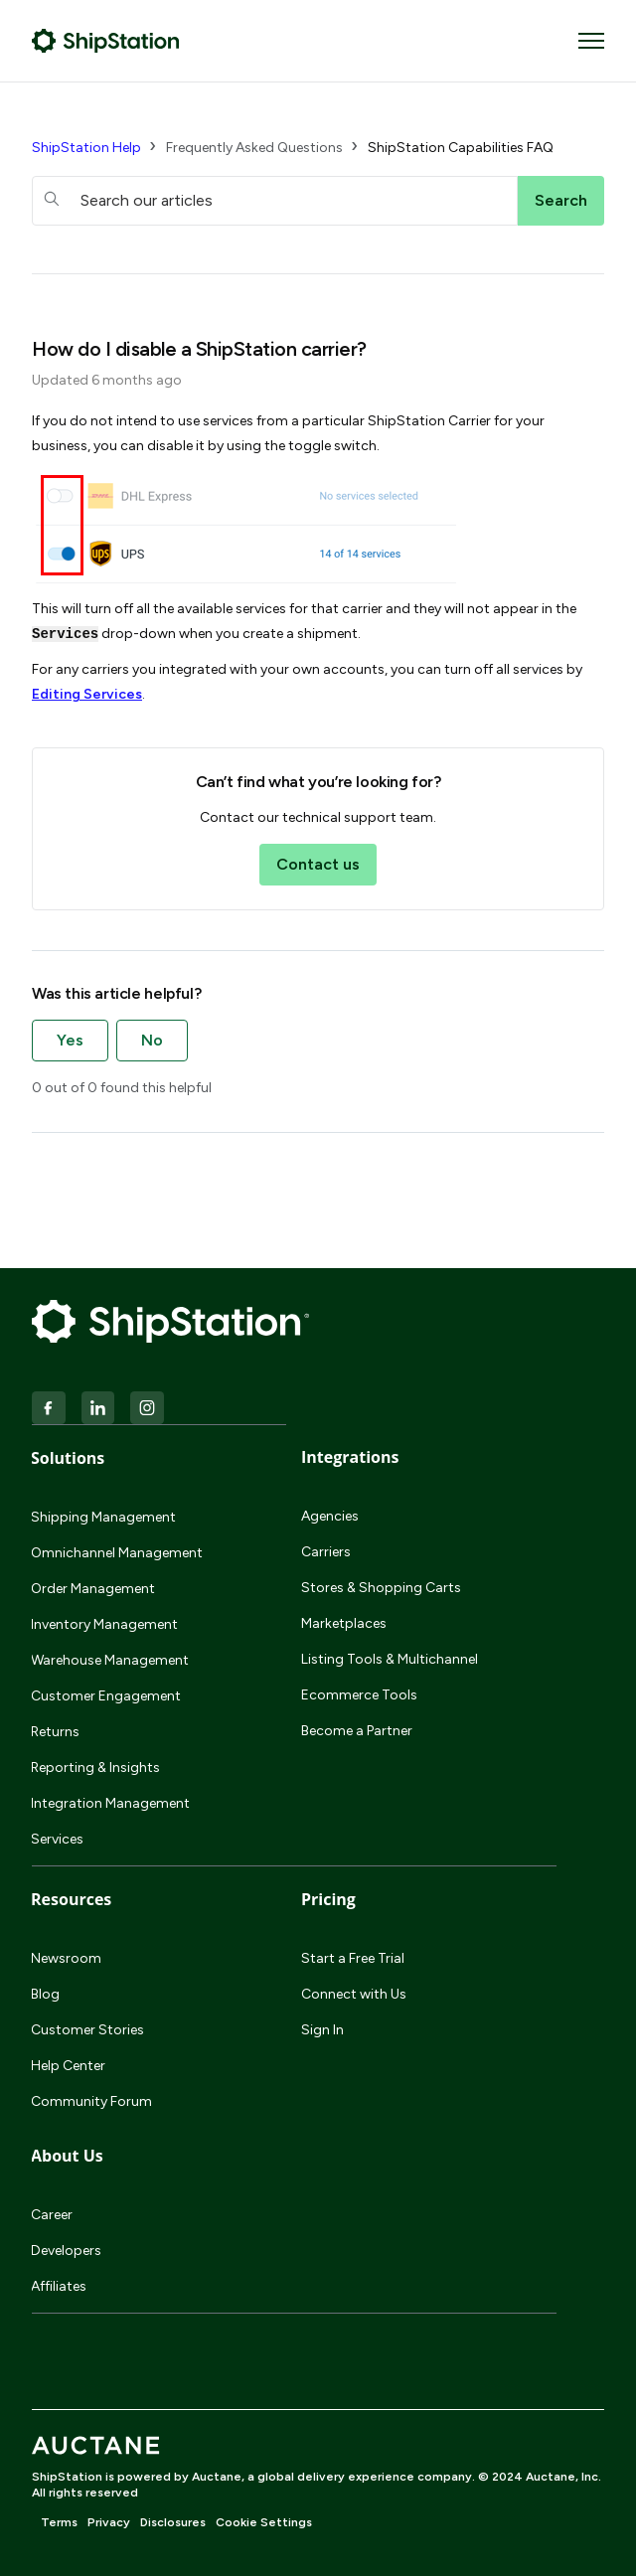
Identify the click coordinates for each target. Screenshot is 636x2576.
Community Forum (91, 2101)
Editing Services (87, 694)
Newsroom (66, 1958)
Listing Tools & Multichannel (389, 1659)
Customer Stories (87, 2029)
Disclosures (173, 2522)
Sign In (322, 2029)
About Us (67, 2156)
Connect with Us (353, 1994)
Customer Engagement (106, 1696)
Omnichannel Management (117, 1552)
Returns (55, 1731)
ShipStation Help (86, 147)
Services (57, 1839)
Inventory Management (104, 1624)
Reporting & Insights (95, 1767)
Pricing (328, 1899)
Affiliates (58, 2286)
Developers (66, 2250)
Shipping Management (103, 1517)
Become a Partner (356, 1730)
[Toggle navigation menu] (591, 41)
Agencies (330, 1516)
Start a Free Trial (352, 1958)
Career (52, 2214)
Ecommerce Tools (359, 1695)
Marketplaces (344, 1623)
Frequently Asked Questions (254, 147)
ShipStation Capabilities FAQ (461, 147)
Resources (71, 1899)
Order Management (93, 1588)
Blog (45, 1994)
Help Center (68, 2065)
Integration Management (110, 1803)
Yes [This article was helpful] (70, 1040)
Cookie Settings (264, 2522)
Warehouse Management (110, 1660)
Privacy (108, 2522)
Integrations (349, 1457)
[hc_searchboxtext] (275, 201)
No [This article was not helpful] (152, 1040)
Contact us (318, 864)
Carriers (326, 1551)
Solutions (67, 1458)
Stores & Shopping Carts (381, 1587)
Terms (59, 2522)
